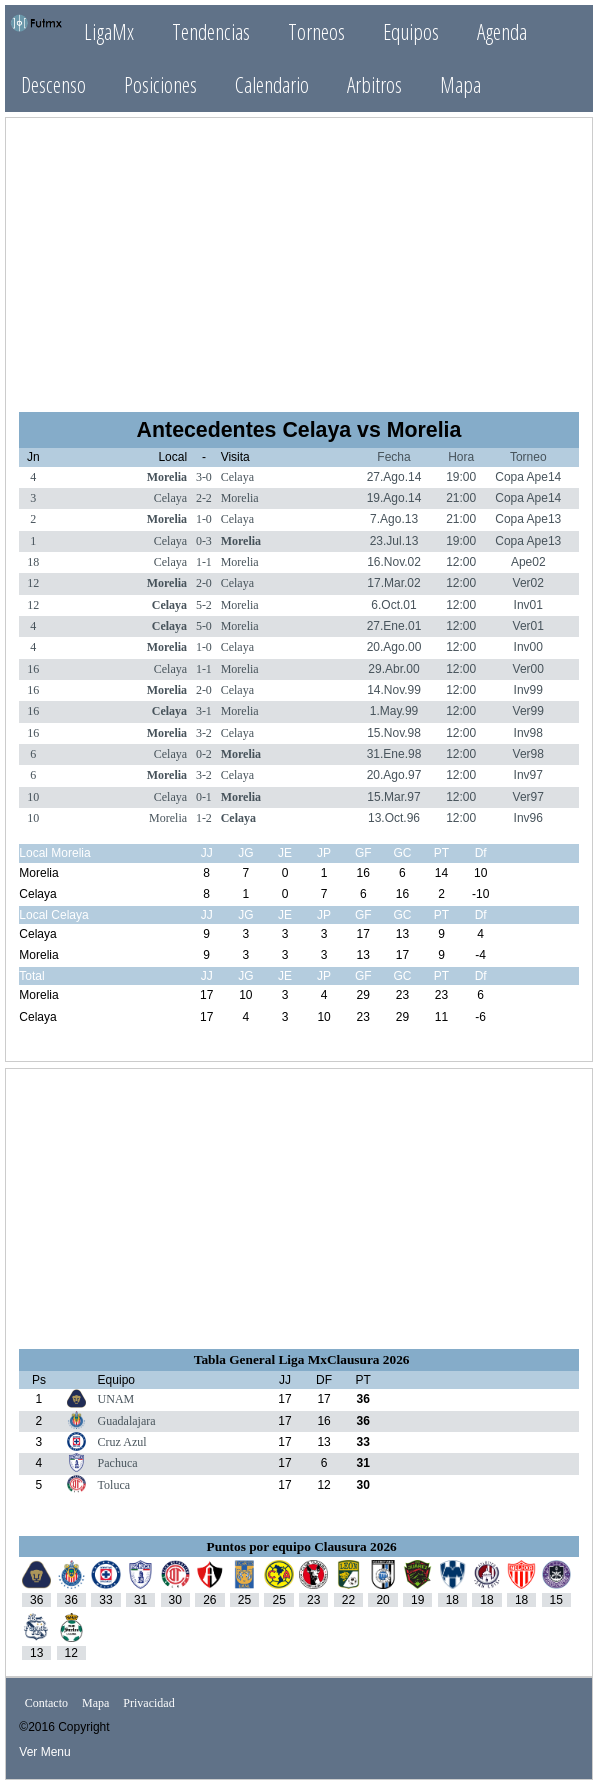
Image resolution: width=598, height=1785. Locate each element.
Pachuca (118, 1463)
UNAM (116, 1399)
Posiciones (160, 84)
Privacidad (148, 1703)
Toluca (114, 1485)
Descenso (53, 84)
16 (33, 669)
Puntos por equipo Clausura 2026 (302, 1546)
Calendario (272, 84)
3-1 (204, 711)
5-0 (204, 626)
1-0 (204, 519)
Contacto (46, 1703)
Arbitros (374, 84)
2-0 (204, 583)
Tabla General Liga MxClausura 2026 (302, 1359)
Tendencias (211, 31)
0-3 (204, 541)
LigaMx (109, 31)
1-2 (204, 818)
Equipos (411, 31)
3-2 (204, 733)
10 (33, 797)
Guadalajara (127, 1421)
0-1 (204, 797)
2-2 (204, 498)
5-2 (204, 605)
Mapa (460, 84)
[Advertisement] (299, 256)
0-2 (204, 754)
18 (33, 562)
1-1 (204, 562)
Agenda (502, 31)
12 (33, 583)
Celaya (237, 477)
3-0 (204, 477)
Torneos (316, 31)
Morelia (167, 477)
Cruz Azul (122, 1442)
